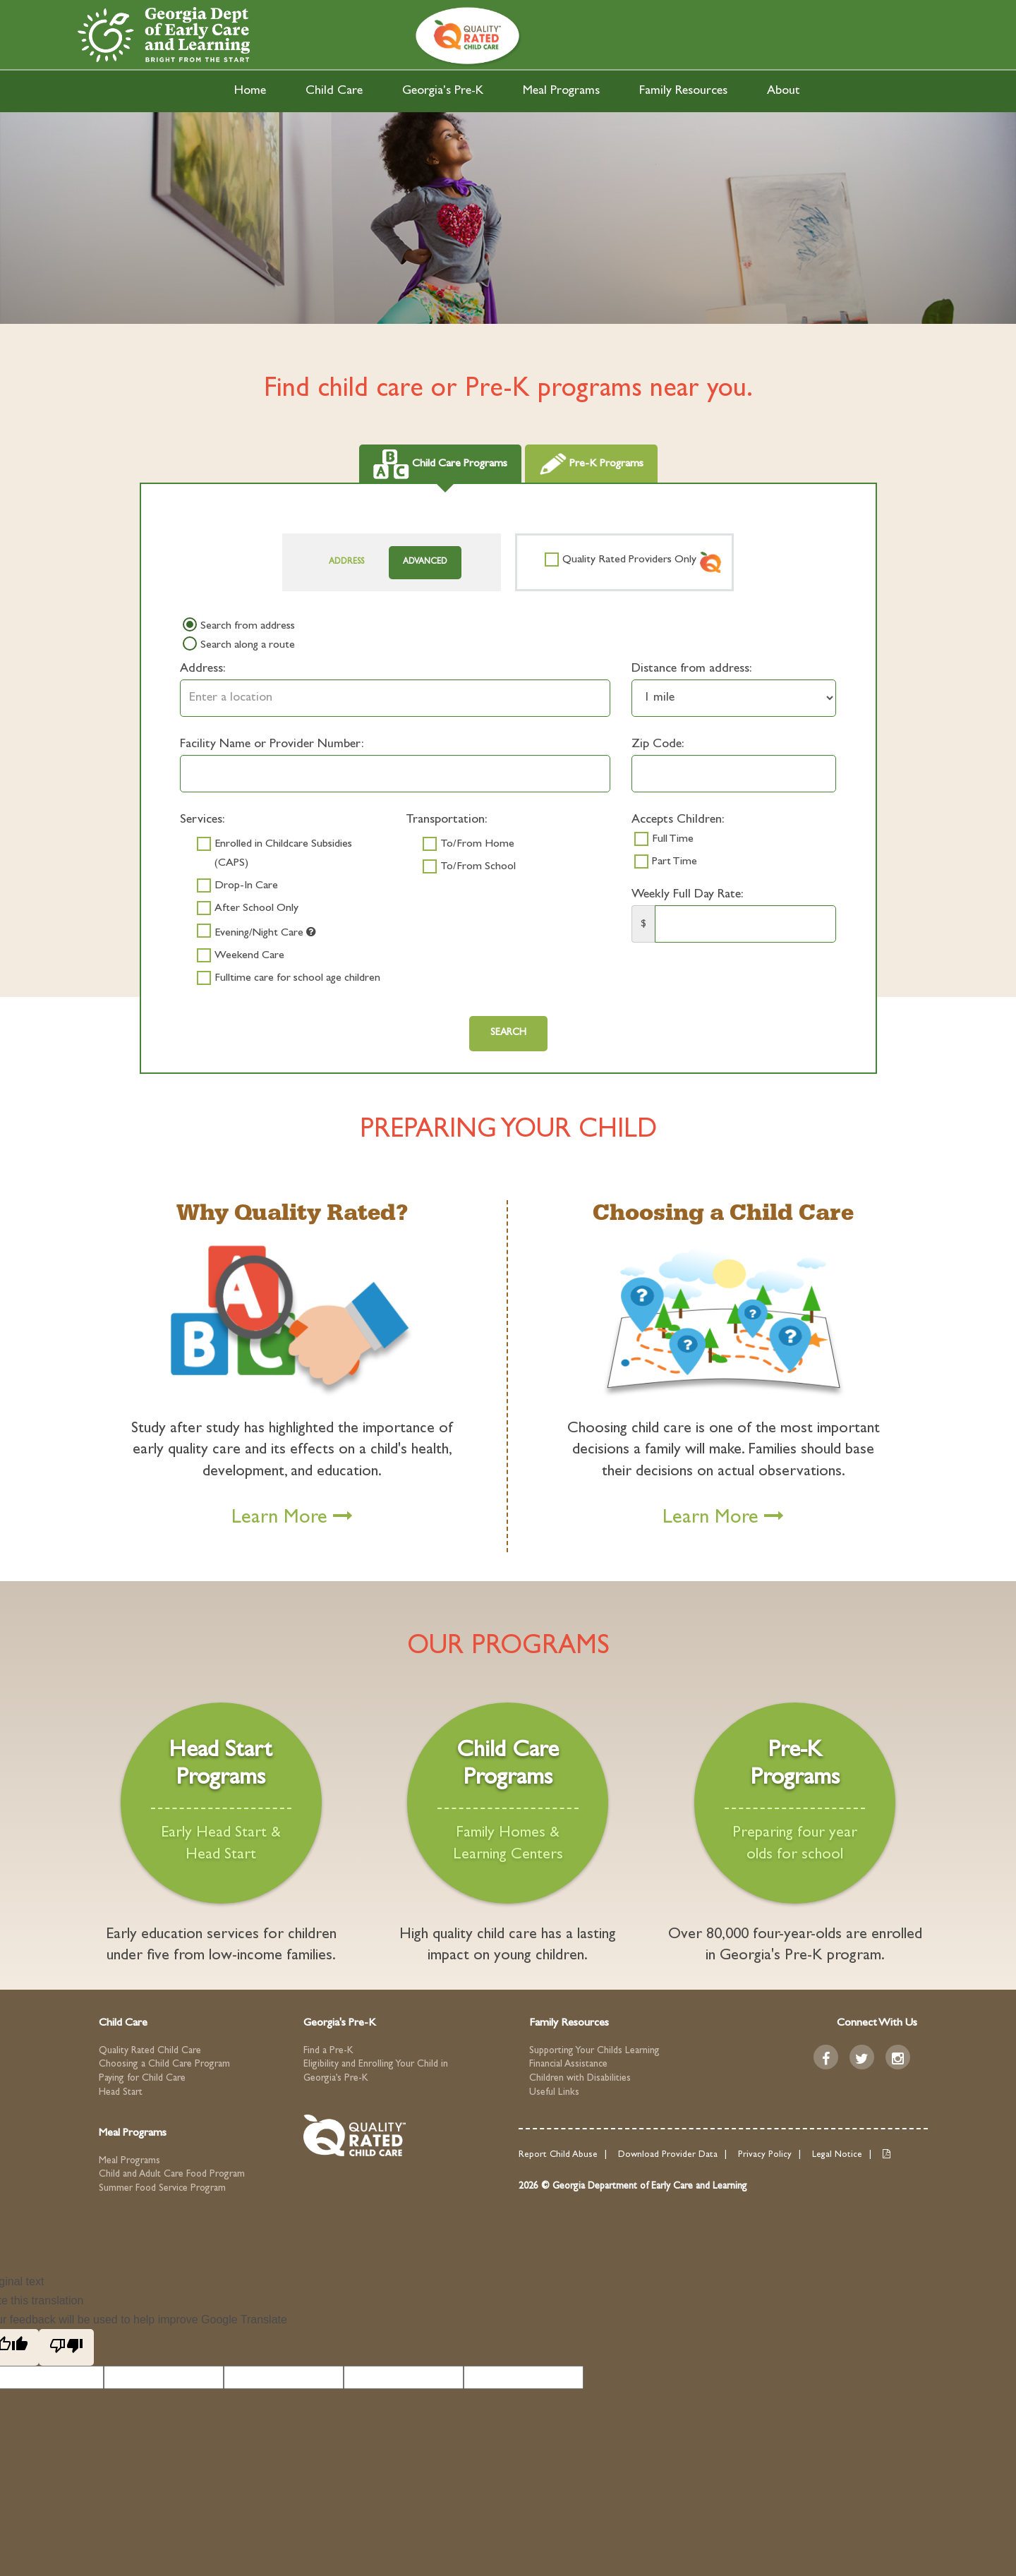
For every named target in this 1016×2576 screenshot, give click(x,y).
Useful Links (554, 2093)
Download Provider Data (668, 2155)
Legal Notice (837, 2155)
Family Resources (683, 91)
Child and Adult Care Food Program (172, 2174)
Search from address (247, 626)
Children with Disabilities (580, 2079)
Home (250, 91)
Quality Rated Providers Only (629, 560)
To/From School (478, 867)
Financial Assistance (568, 2064)
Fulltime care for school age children (297, 978)
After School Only (256, 908)
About (783, 91)
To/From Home (477, 844)
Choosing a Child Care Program (164, 2064)
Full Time (673, 839)
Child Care (334, 91)
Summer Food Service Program (162, 2189)
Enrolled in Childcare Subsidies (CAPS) (283, 854)
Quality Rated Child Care (150, 2051)
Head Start (121, 2093)
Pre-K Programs (591, 463)
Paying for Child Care (142, 2079)
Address (346, 562)
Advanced (425, 562)
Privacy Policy (765, 2155)
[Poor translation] (66, 2347)
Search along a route (247, 645)
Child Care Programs (440, 464)
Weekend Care (249, 956)
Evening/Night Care (265, 931)
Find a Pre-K (328, 2051)
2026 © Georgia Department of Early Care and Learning (633, 2186)
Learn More (292, 1519)
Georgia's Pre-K (442, 91)
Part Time (674, 862)
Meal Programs (561, 91)
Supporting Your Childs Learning (594, 2051)
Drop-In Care (246, 886)
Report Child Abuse (558, 2155)
